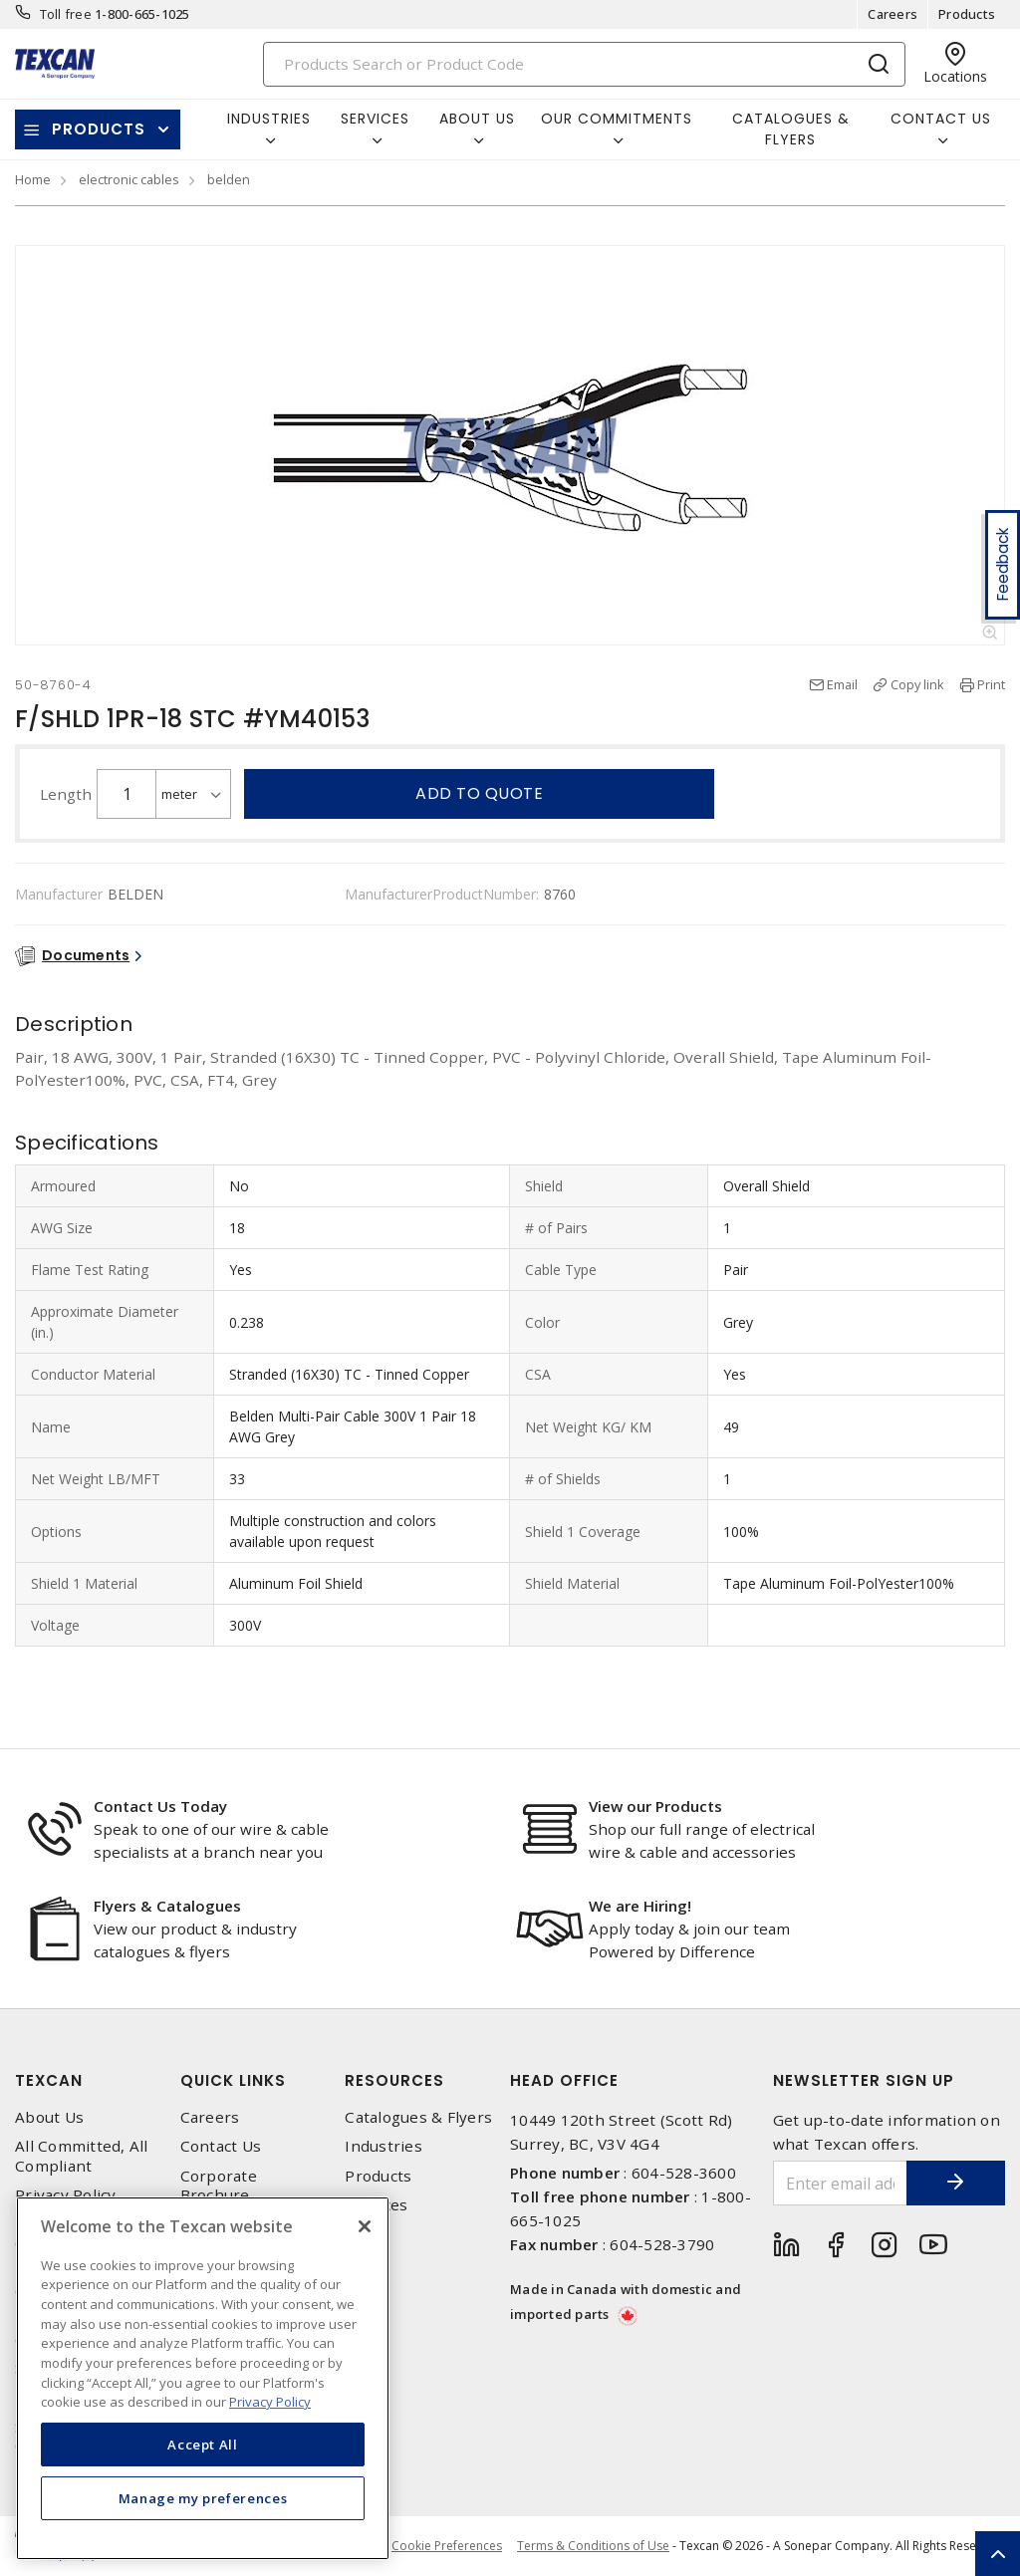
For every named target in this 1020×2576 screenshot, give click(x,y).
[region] (202, 2378)
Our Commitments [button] (616, 119)
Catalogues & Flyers (791, 129)
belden (228, 179)
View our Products (655, 1806)
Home (33, 179)
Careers (892, 14)
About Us (49, 2117)
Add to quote (479, 793)
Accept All (202, 2444)
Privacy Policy (66, 2195)
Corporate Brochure (218, 2185)
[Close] (364, 2226)
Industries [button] (269, 119)
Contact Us (221, 2146)
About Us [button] (477, 119)
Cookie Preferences (446, 2546)
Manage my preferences (203, 2498)
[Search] (584, 64)
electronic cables (129, 179)
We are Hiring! (640, 1906)
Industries (383, 2146)
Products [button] (98, 129)
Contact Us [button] (941, 119)
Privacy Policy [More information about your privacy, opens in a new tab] (270, 2402)
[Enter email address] (840, 2183)
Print (991, 684)
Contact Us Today (160, 1806)
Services (376, 2204)
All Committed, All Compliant (81, 2156)
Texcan (49, 2080)
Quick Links (233, 2080)
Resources (394, 2080)
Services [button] (375, 119)
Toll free (66, 14)
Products (966, 14)
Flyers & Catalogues (167, 1906)
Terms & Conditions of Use (593, 2545)
